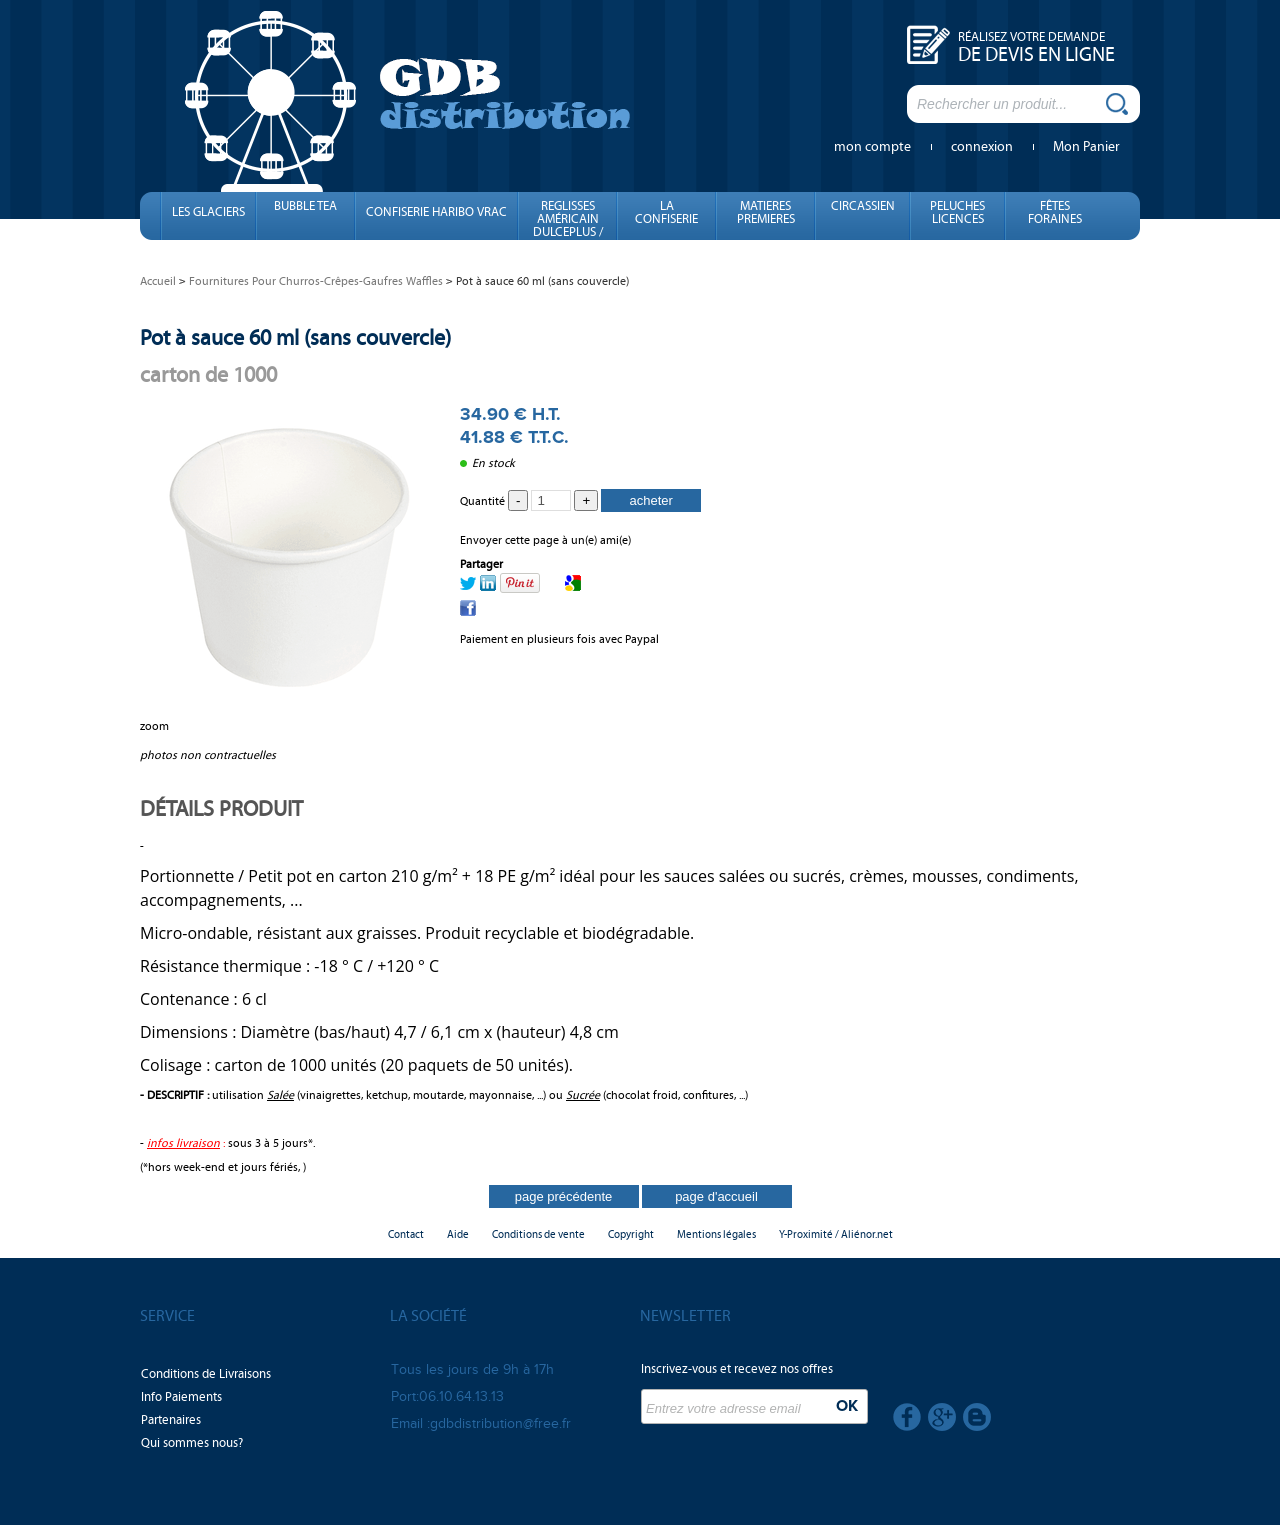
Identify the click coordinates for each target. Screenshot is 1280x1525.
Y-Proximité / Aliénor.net (836, 1234)
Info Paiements (181, 1397)
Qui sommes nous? (192, 1443)
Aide (458, 1234)
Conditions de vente (538, 1234)
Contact (406, 1234)
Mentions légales (716, 1234)
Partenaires (171, 1420)
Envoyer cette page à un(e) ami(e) (545, 540)
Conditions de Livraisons (206, 1374)
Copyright (631, 1234)
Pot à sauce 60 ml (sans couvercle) (295, 337)
